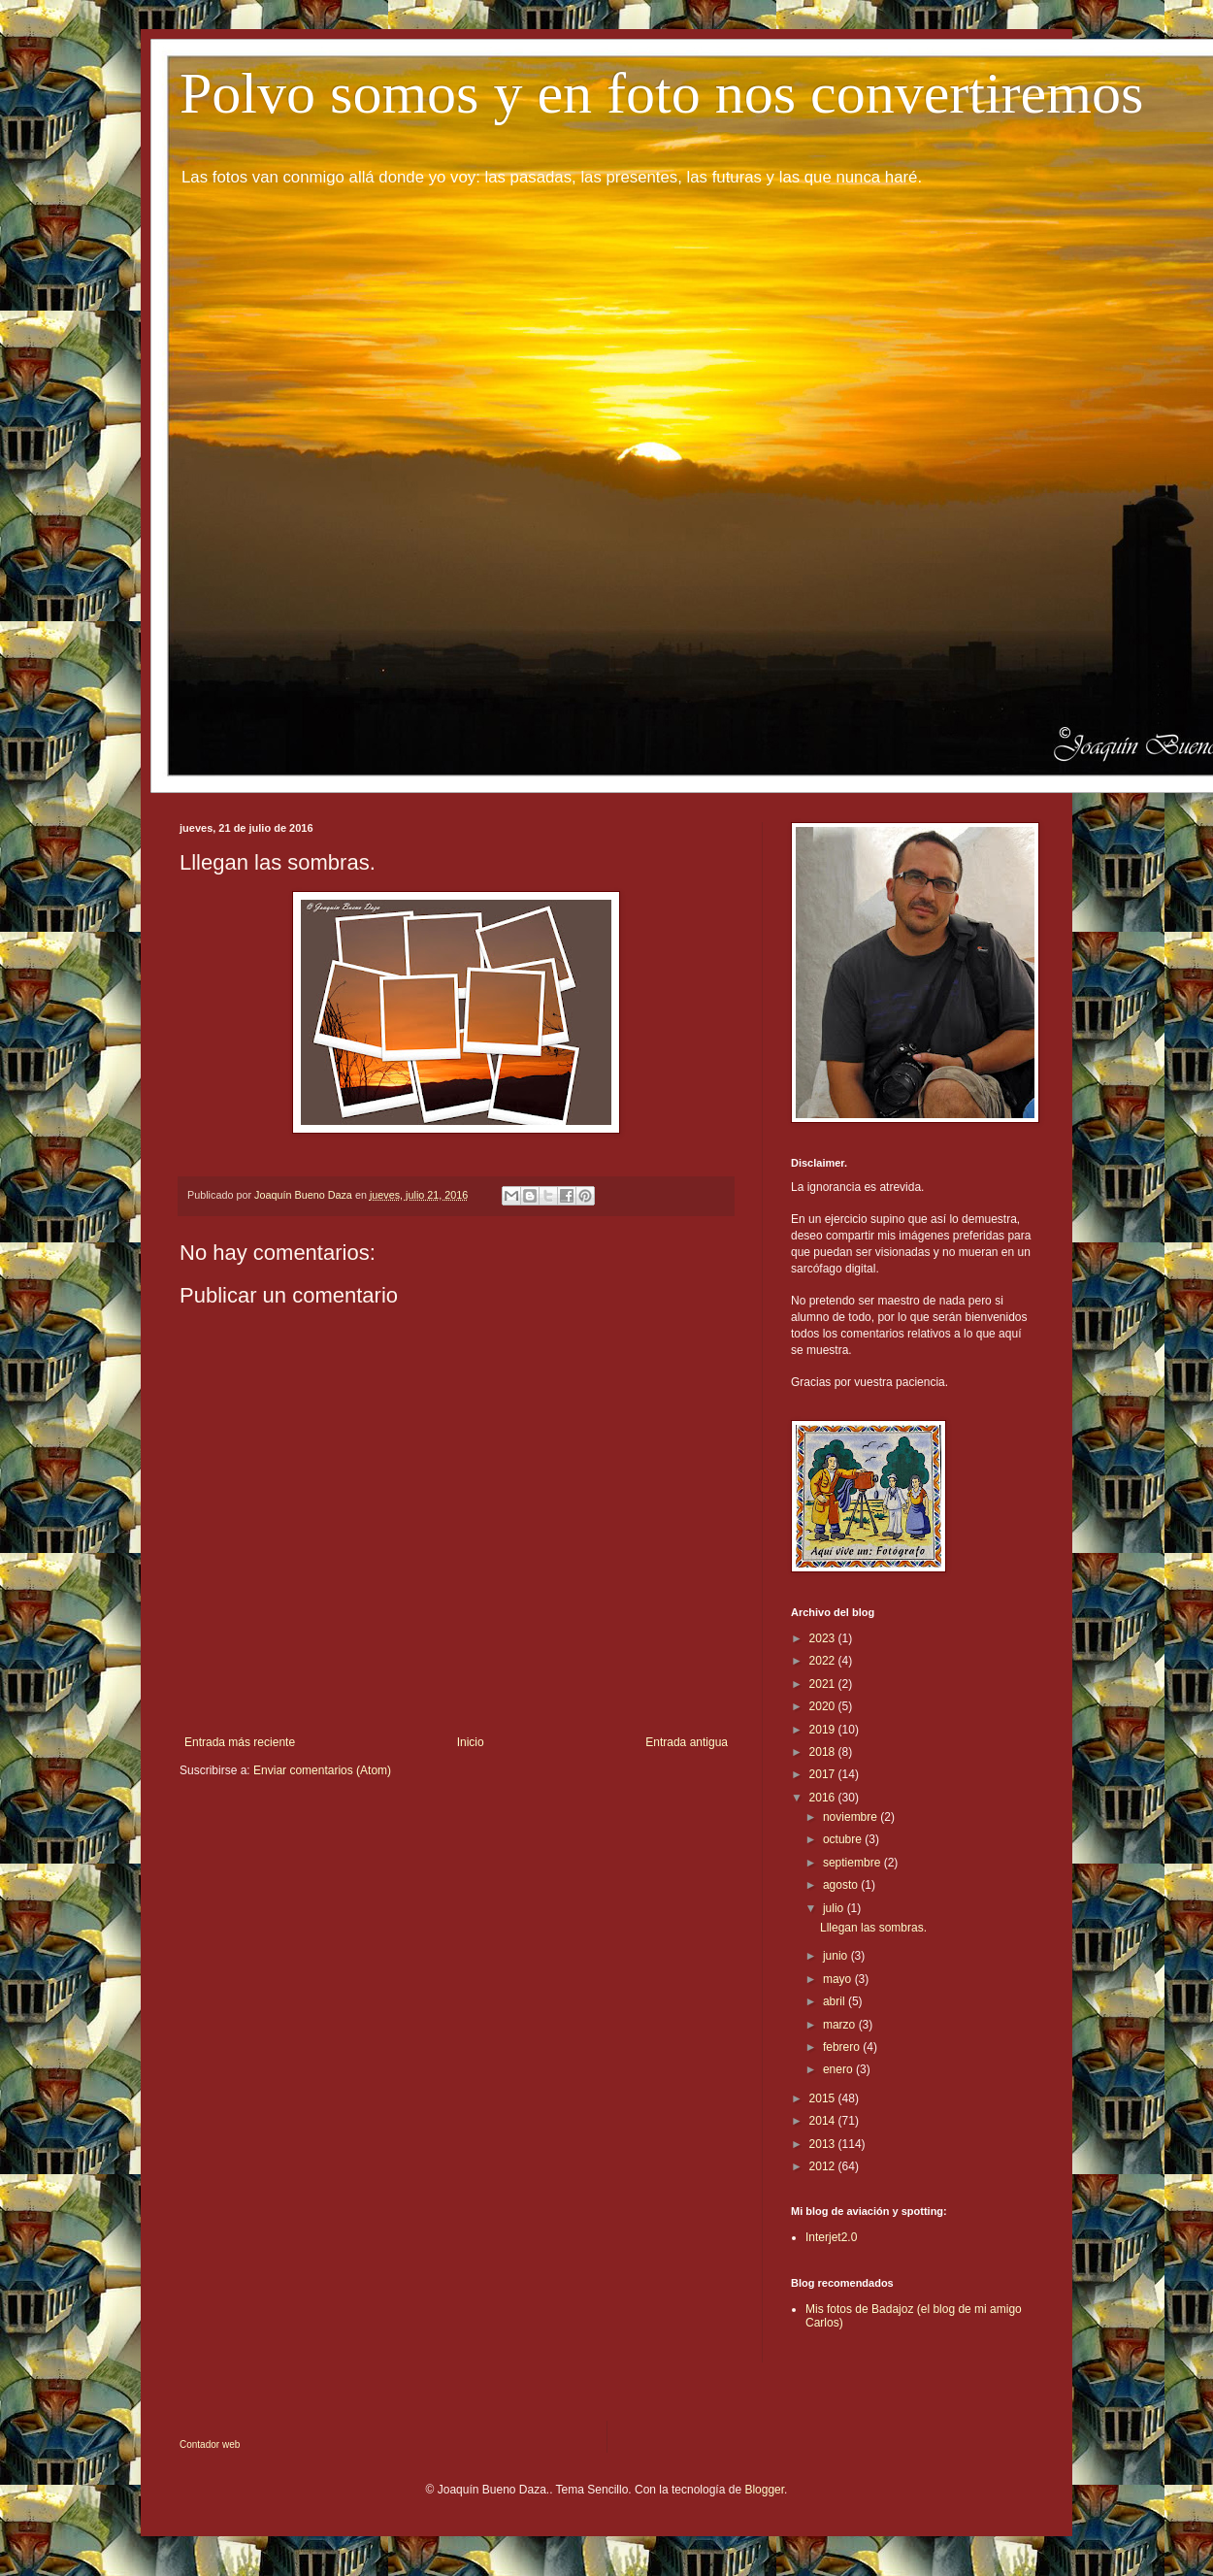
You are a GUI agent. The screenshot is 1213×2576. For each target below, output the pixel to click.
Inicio (470, 1742)
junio (837, 1956)
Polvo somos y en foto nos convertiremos (661, 93)
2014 (823, 2121)
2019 (823, 1729)
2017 (823, 1774)
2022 (823, 1661)
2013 (823, 2144)
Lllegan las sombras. (873, 1927)
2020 (823, 1706)
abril (835, 2001)
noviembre (851, 1817)
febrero (843, 2047)
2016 (823, 1797)
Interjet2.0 (831, 2237)
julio (835, 1908)
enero (839, 2069)
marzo (841, 2024)
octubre (844, 1839)
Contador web (210, 2444)
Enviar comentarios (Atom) (322, 1770)
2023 (823, 1638)
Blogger (764, 2489)
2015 (823, 2098)
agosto (842, 1885)
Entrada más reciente (239, 1742)
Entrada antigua (686, 1742)
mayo (839, 1979)
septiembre (853, 1862)
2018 (823, 1752)
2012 (823, 2166)
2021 (823, 1684)
